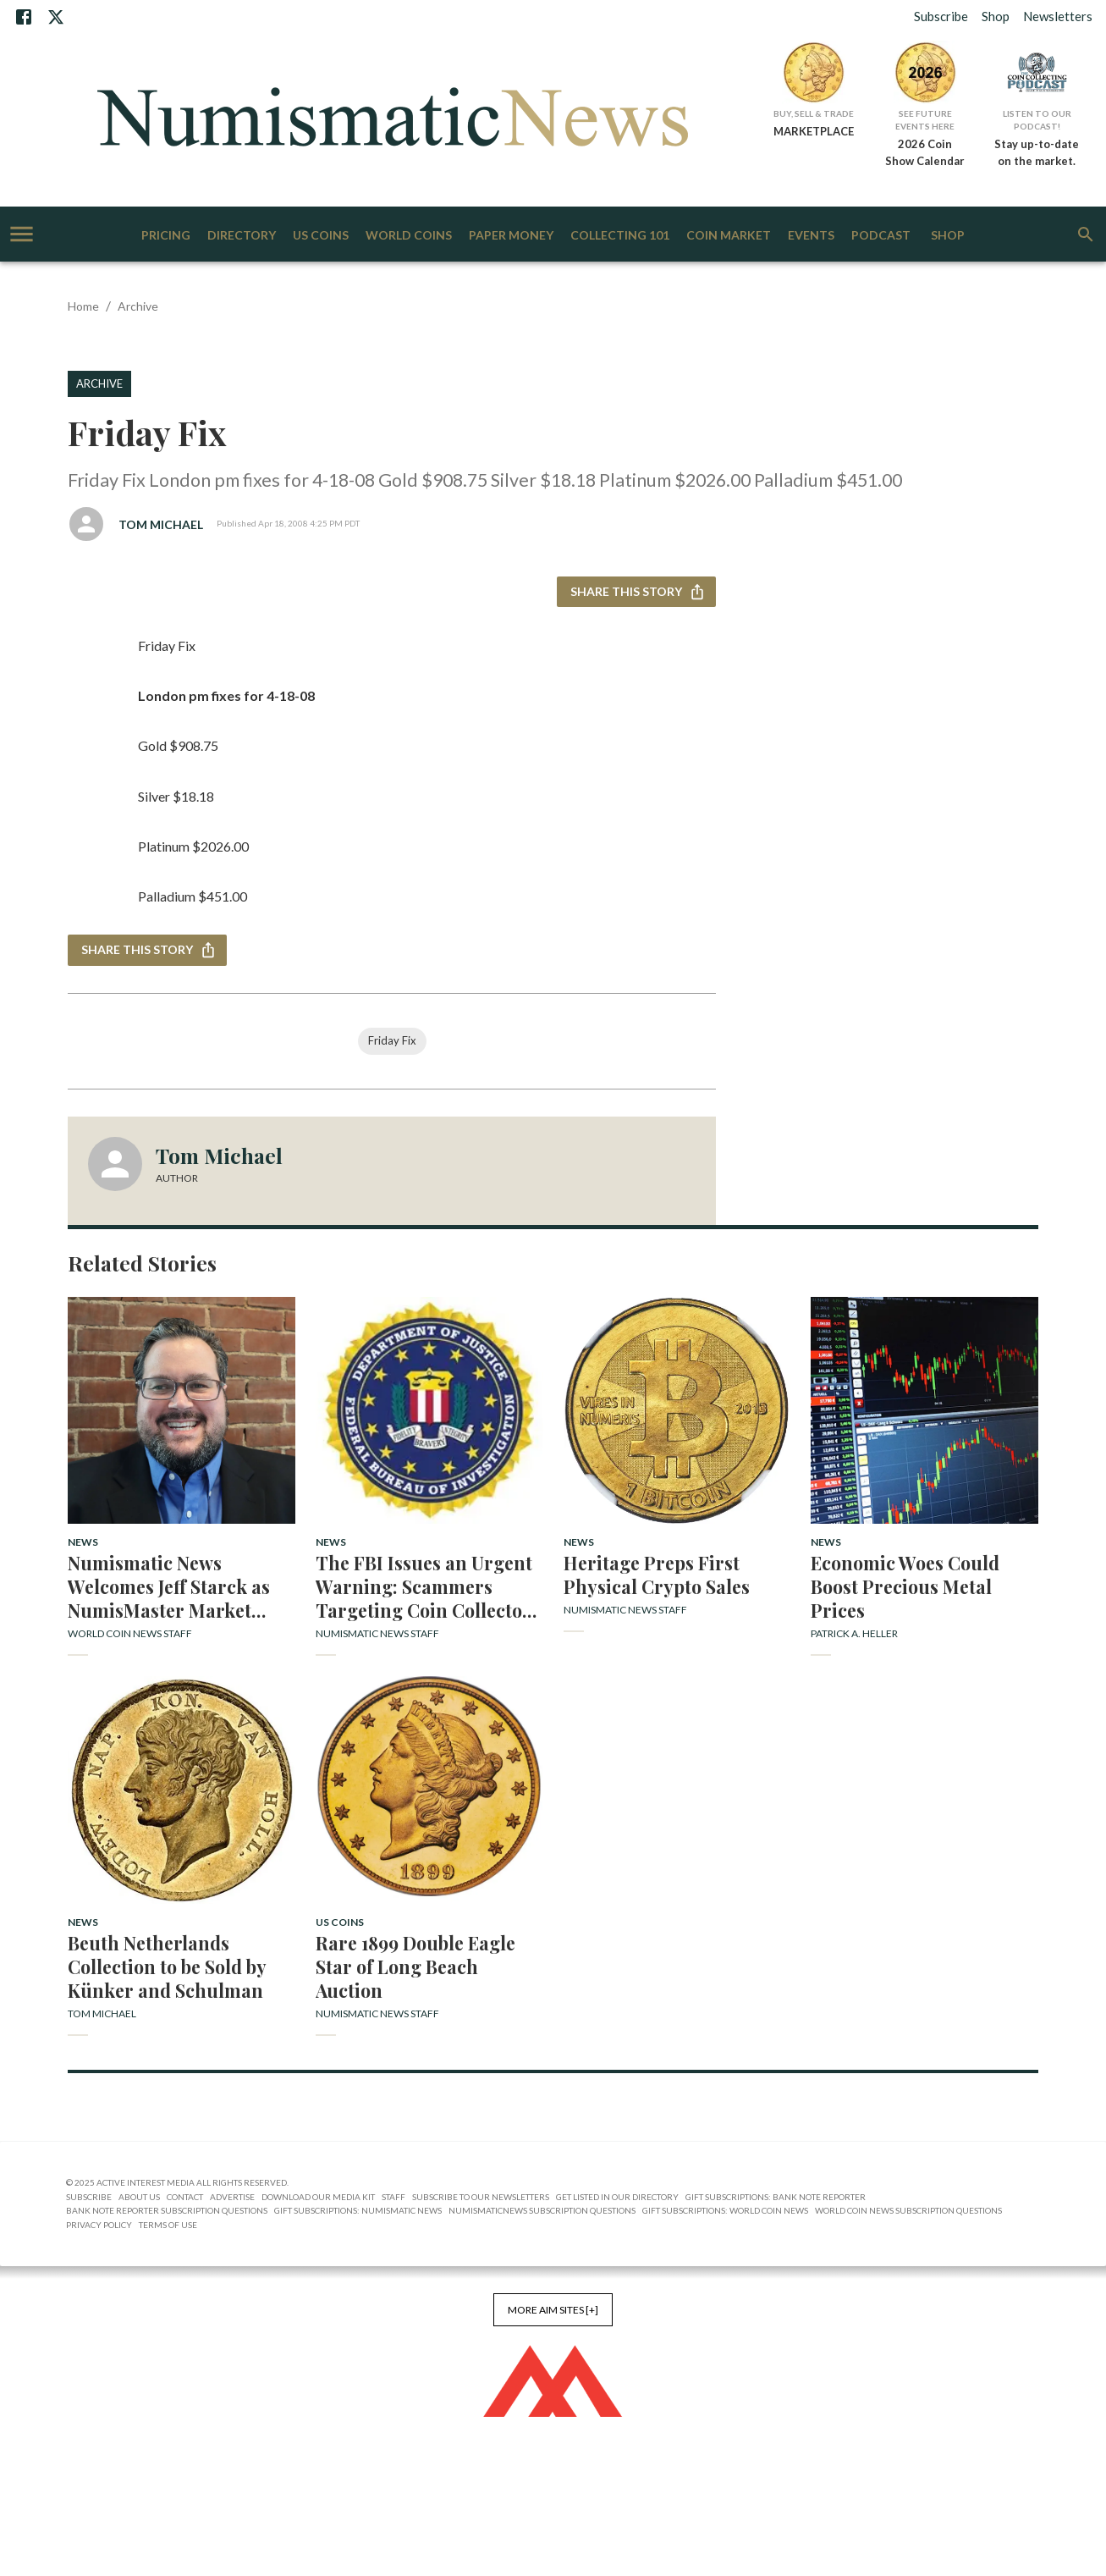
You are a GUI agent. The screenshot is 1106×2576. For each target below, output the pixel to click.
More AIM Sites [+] (553, 2309)
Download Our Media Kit (318, 2197)
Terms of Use (168, 2225)
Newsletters (1057, 16)
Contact (185, 2197)
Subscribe (941, 16)
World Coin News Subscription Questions (908, 2210)
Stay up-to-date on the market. (1036, 152)
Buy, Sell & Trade (813, 113)
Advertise (232, 2197)
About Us (139, 2197)
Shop (996, 16)
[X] (55, 17)
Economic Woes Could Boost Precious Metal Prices (905, 1586)
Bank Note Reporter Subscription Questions (166, 2210)
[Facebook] (24, 17)
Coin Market (729, 235)
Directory (242, 235)
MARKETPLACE (813, 131)
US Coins (320, 235)
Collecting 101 (620, 235)
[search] (1085, 234)
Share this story (636, 592)
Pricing (166, 235)
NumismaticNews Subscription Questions (542, 2210)
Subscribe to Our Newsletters (480, 2197)
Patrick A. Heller (854, 1633)
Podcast (881, 235)
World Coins (409, 235)
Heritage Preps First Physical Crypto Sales (657, 1574)
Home (83, 306)
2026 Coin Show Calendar (925, 152)
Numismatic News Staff (377, 1633)
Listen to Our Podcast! (1037, 119)
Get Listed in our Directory (617, 2197)
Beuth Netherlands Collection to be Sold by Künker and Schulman (167, 1966)
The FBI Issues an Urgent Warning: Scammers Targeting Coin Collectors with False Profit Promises (429, 1586)
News (83, 1542)
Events (811, 235)
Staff (393, 2197)
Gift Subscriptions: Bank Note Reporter (775, 2197)
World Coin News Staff (130, 1633)
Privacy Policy (99, 2225)
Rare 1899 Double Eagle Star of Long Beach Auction (415, 1966)
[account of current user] (21, 234)
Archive (138, 306)
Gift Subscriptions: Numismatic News (358, 2210)
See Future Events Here (925, 119)
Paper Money (511, 235)
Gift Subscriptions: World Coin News (725, 2210)
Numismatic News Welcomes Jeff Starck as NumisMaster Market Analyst (169, 1586)
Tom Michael (160, 524)
